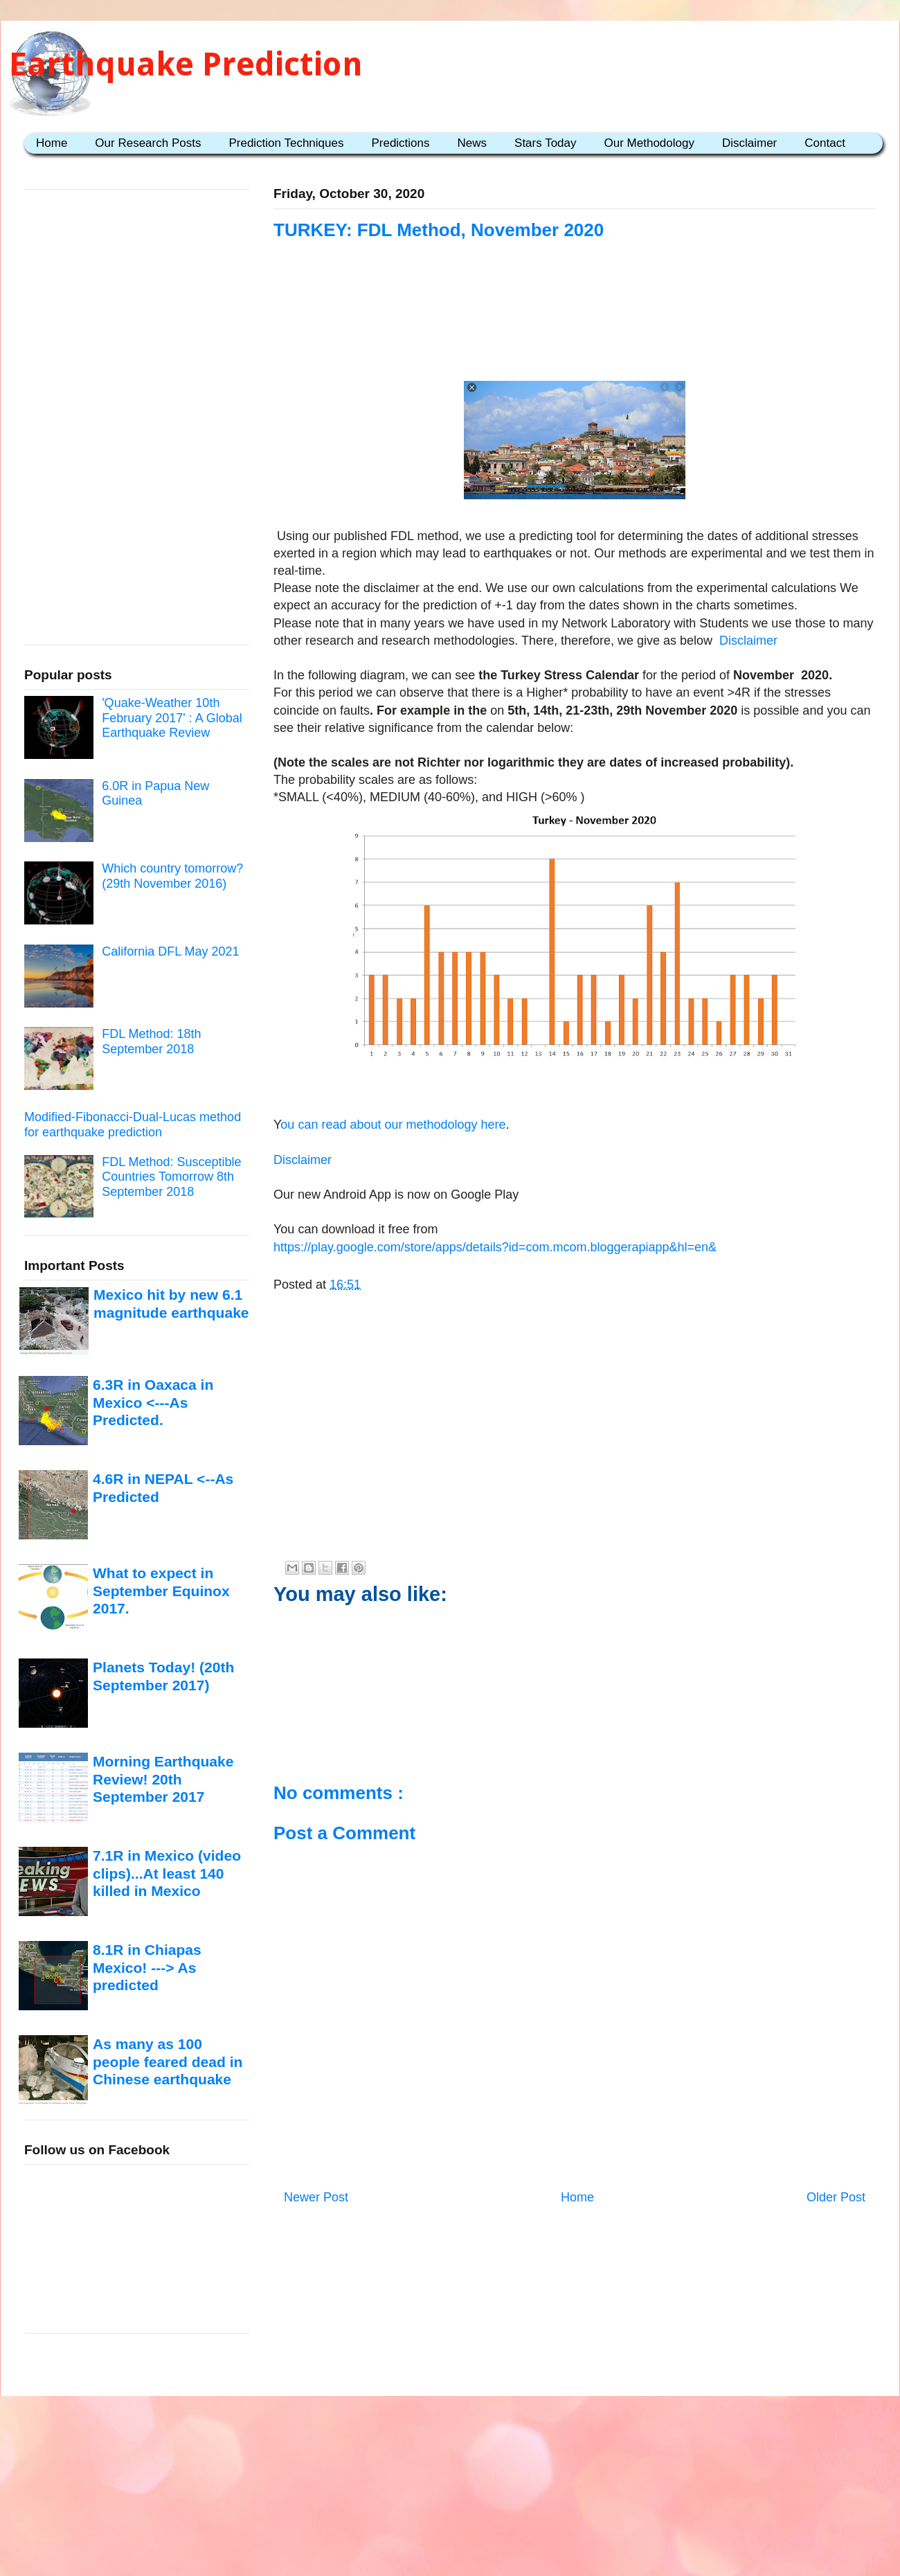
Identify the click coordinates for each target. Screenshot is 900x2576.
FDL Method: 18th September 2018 (151, 1041)
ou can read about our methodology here (392, 1125)
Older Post (836, 2197)
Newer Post (316, 2197)
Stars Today (545, 143)
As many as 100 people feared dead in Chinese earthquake (167, 2061)
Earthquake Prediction (186, 64)
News (472, 143)
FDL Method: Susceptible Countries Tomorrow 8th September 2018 (171, 1177)
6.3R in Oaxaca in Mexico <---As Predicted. (153, 1402)
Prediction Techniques (285, 143)
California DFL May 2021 (170, 951)
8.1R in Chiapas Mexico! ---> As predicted (147, 1967)
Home (51, 143)
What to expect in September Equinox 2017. (161, 1590)
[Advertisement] (575, 327)
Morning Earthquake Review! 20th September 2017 (163, 1779)
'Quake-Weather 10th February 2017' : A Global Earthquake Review (172, 718)
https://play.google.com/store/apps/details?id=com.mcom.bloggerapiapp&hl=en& (495, 1247)
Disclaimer (749, 143)
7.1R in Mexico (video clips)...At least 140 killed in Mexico (167, 1873)
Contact (824, 143)
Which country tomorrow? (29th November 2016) (172, 876)
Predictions (400, 143)
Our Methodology (649, 143)
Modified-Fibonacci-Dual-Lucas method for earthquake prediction (132, 1124)
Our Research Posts (148, 143)
